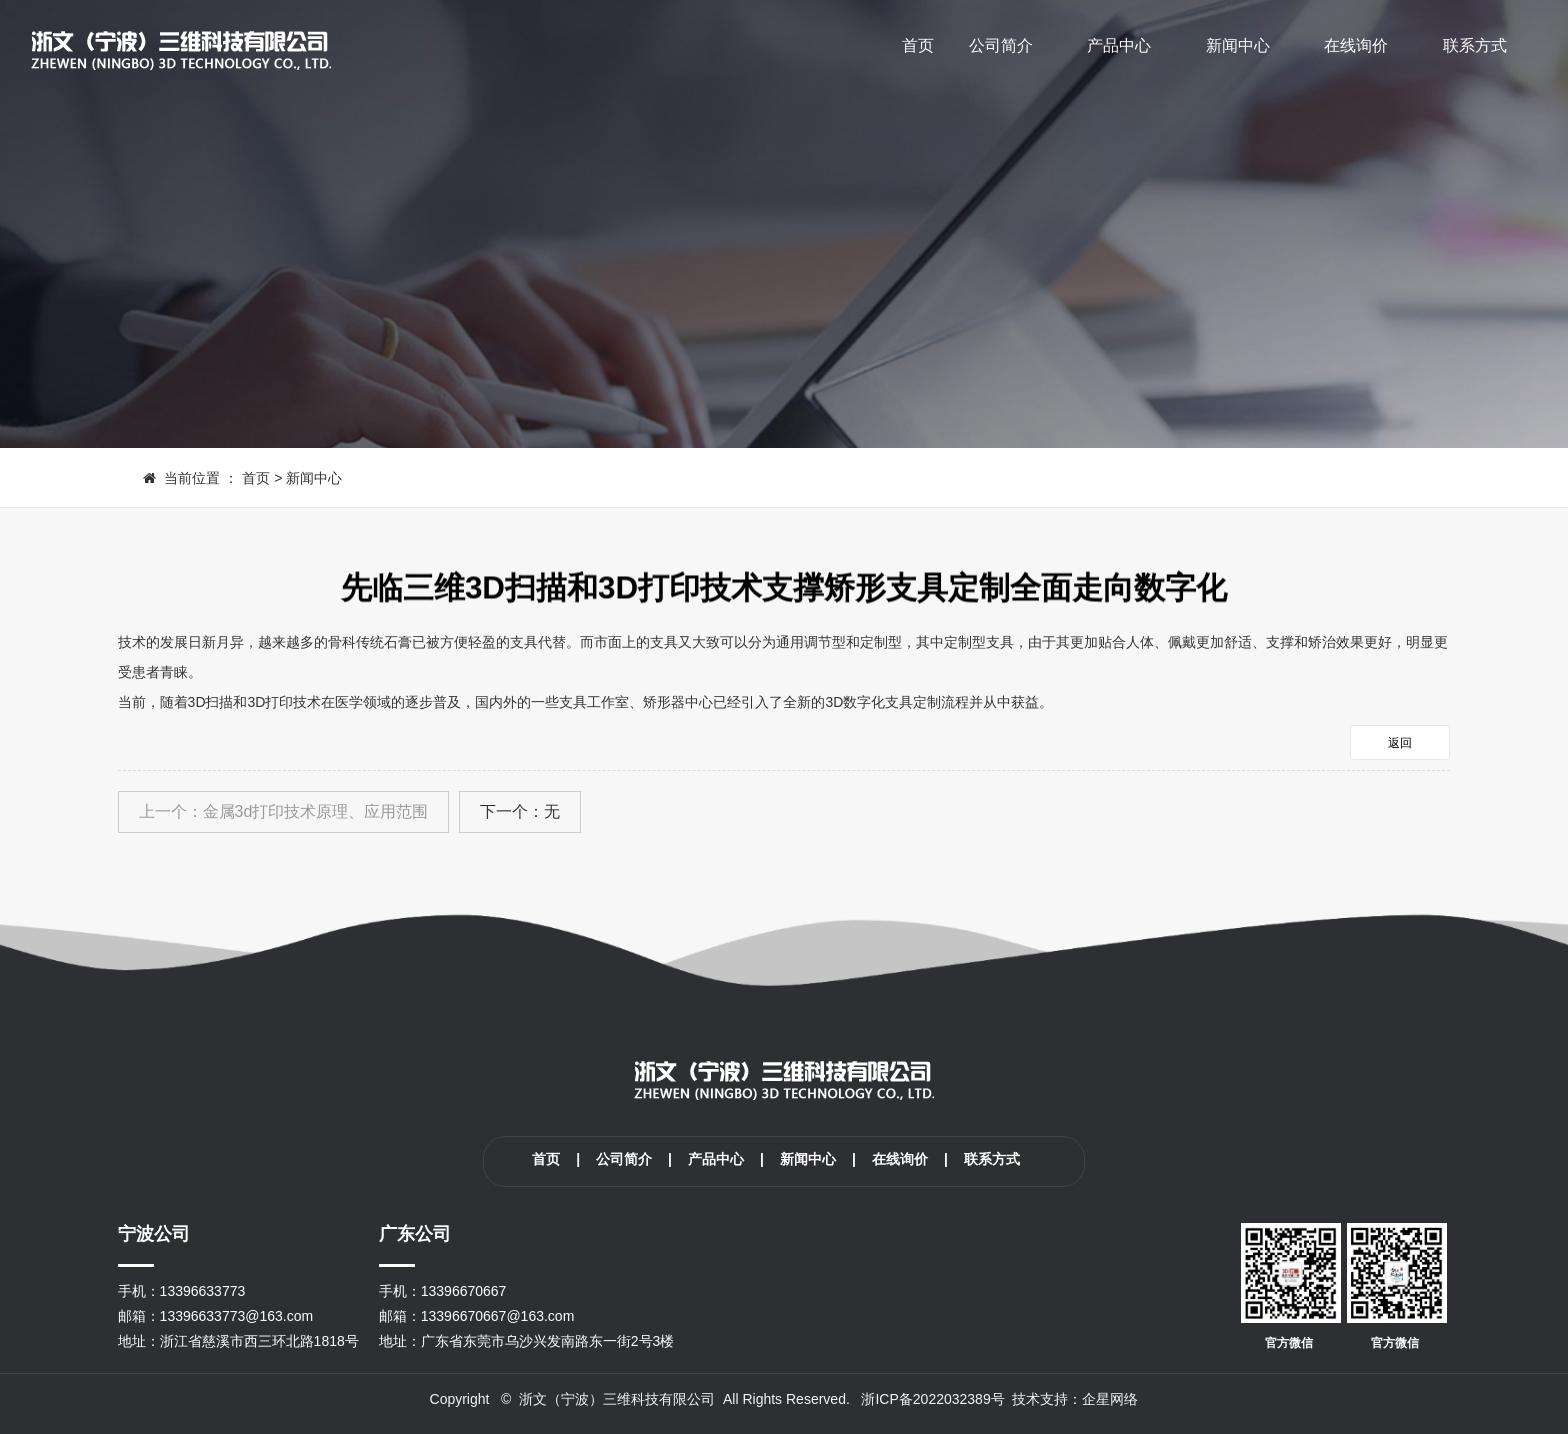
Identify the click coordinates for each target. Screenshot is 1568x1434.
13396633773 (203, 1291)
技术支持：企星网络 (1075, 1399)
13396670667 (464, 1291)
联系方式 (1475, 45)
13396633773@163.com (237, 1316)
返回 (1400, 743)
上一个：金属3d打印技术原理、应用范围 (284, 811)
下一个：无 (520, 811)
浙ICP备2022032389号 (932, 1399)
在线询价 (1356, 45)
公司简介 (1001, 45)
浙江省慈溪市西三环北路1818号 (259, 1341)
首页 (918, 45)
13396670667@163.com (498, 1316)
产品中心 (1119, 45)
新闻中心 (1238, 45)
